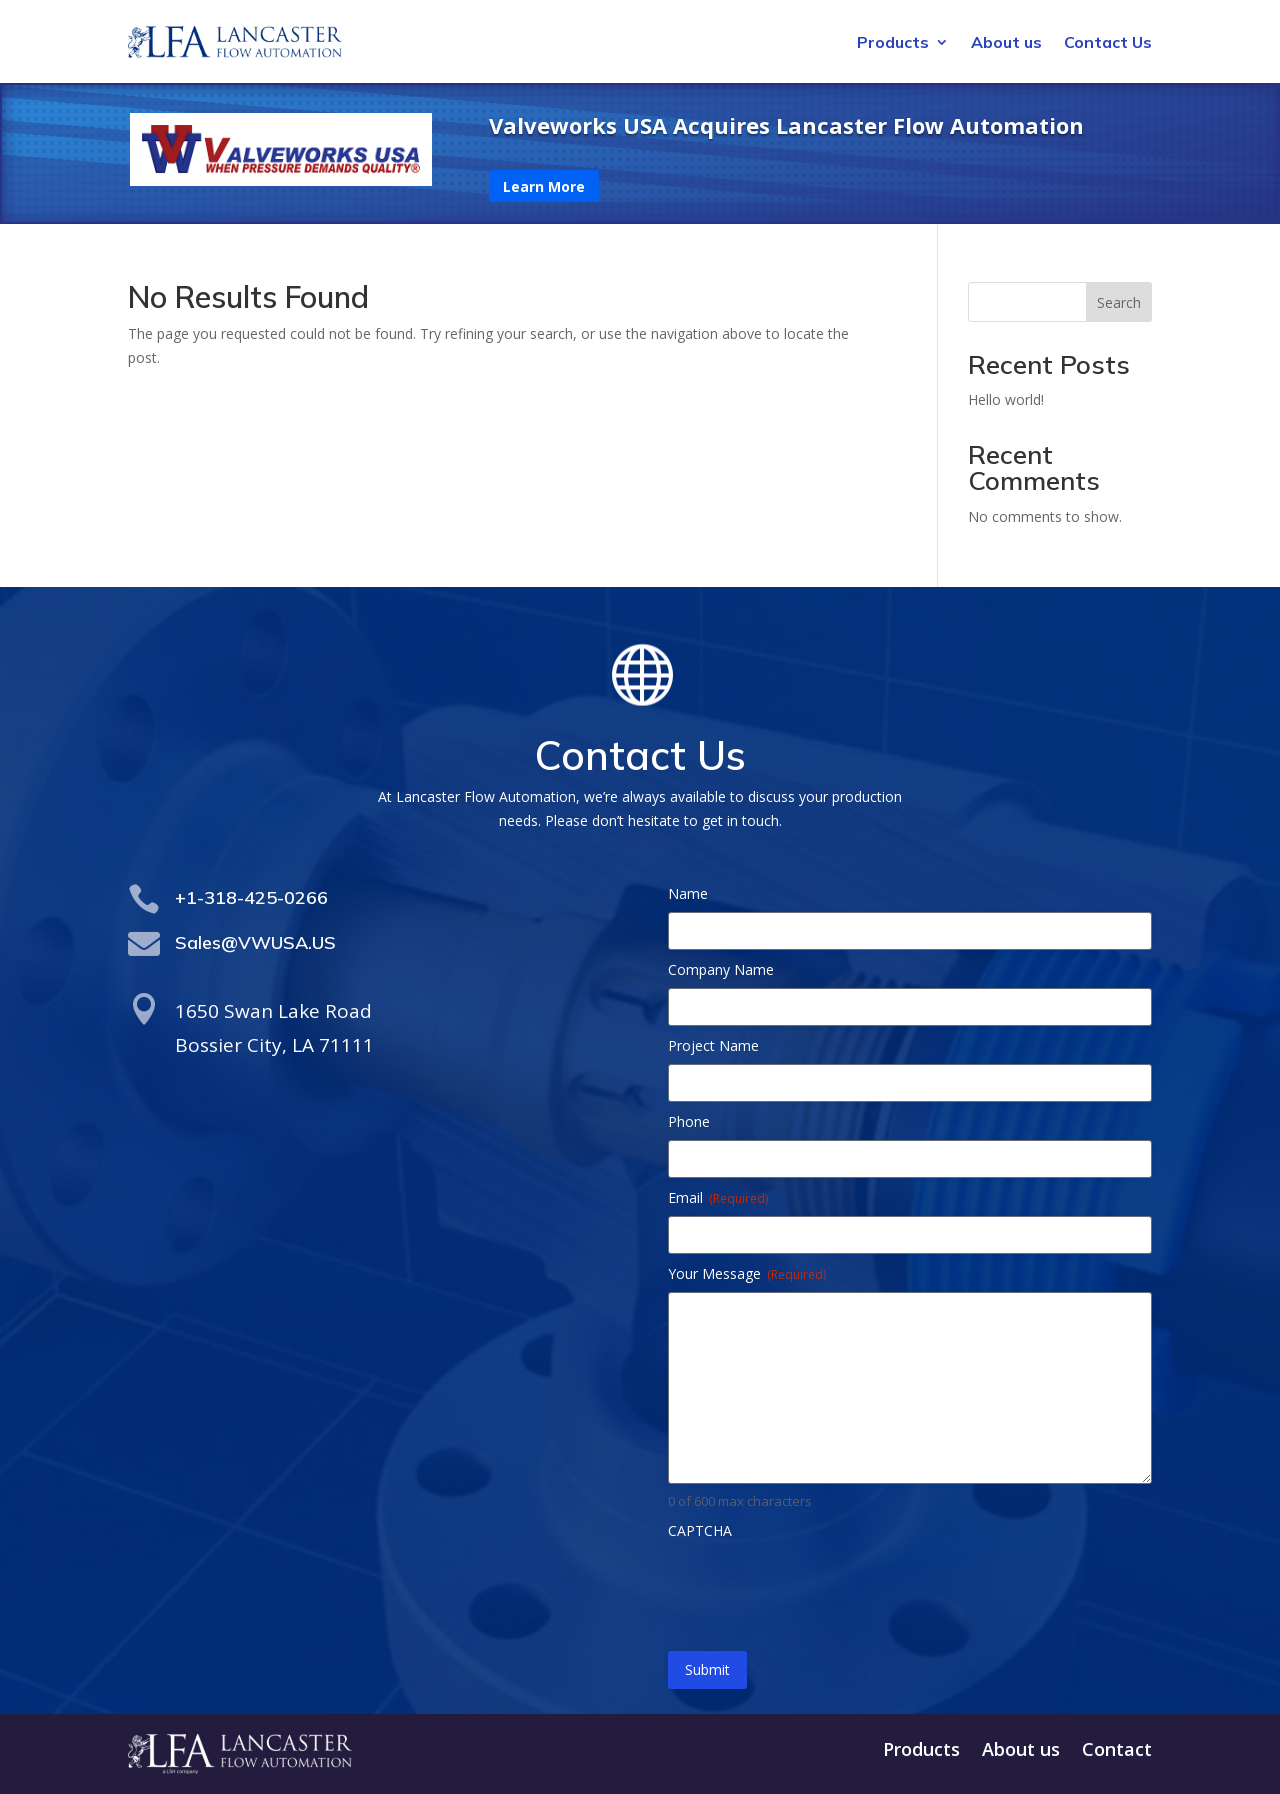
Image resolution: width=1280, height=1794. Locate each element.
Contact (1117, 1751)
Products (893, 43)
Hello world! (1006, 399)
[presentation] (820, 1588)
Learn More (544, 186)
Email (718, 1197)
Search (1119, 302)
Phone (689, 1121)
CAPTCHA (700, 1530)
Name (688, 893)
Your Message (747, 1273)
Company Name (721, 969)
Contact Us (1108, 43)
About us (1006, 43)
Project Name (713, 1045)
